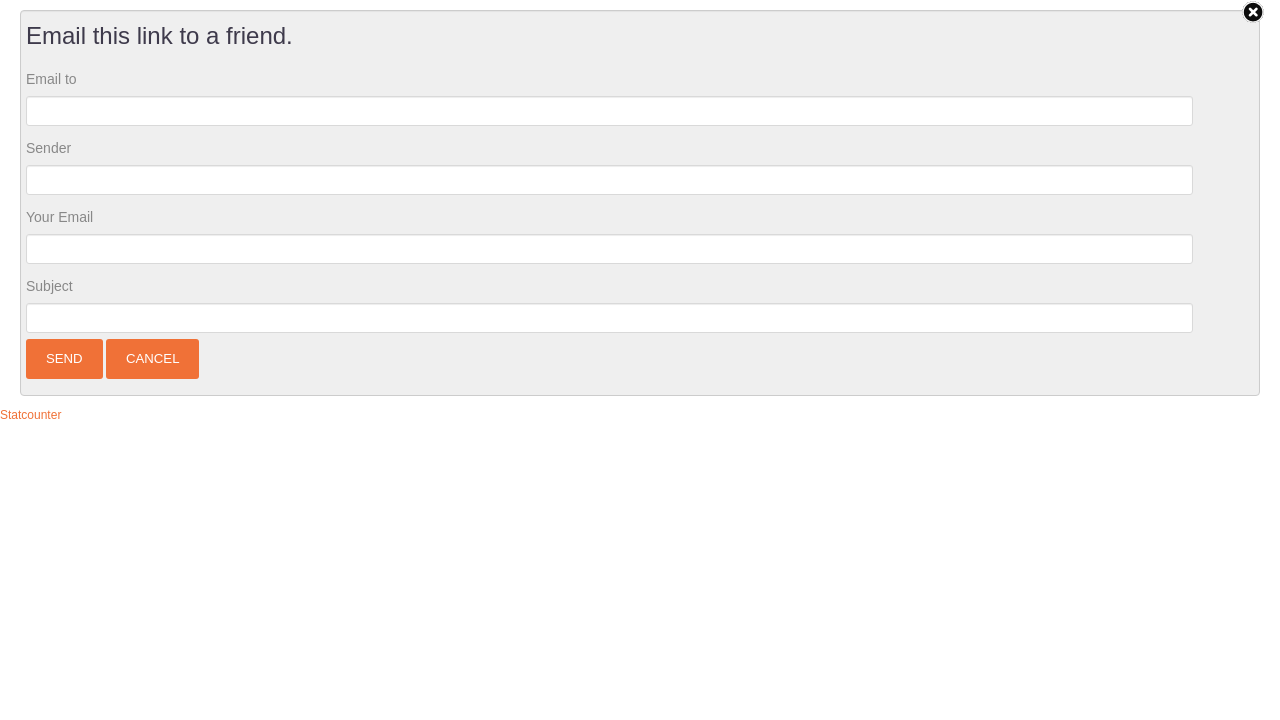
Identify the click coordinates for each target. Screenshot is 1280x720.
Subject (49, 286)
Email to (51, 79)
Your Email (59, 217)
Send (64, 358)
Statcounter (30, 415)
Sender (48, 148)
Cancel (153, 358)
